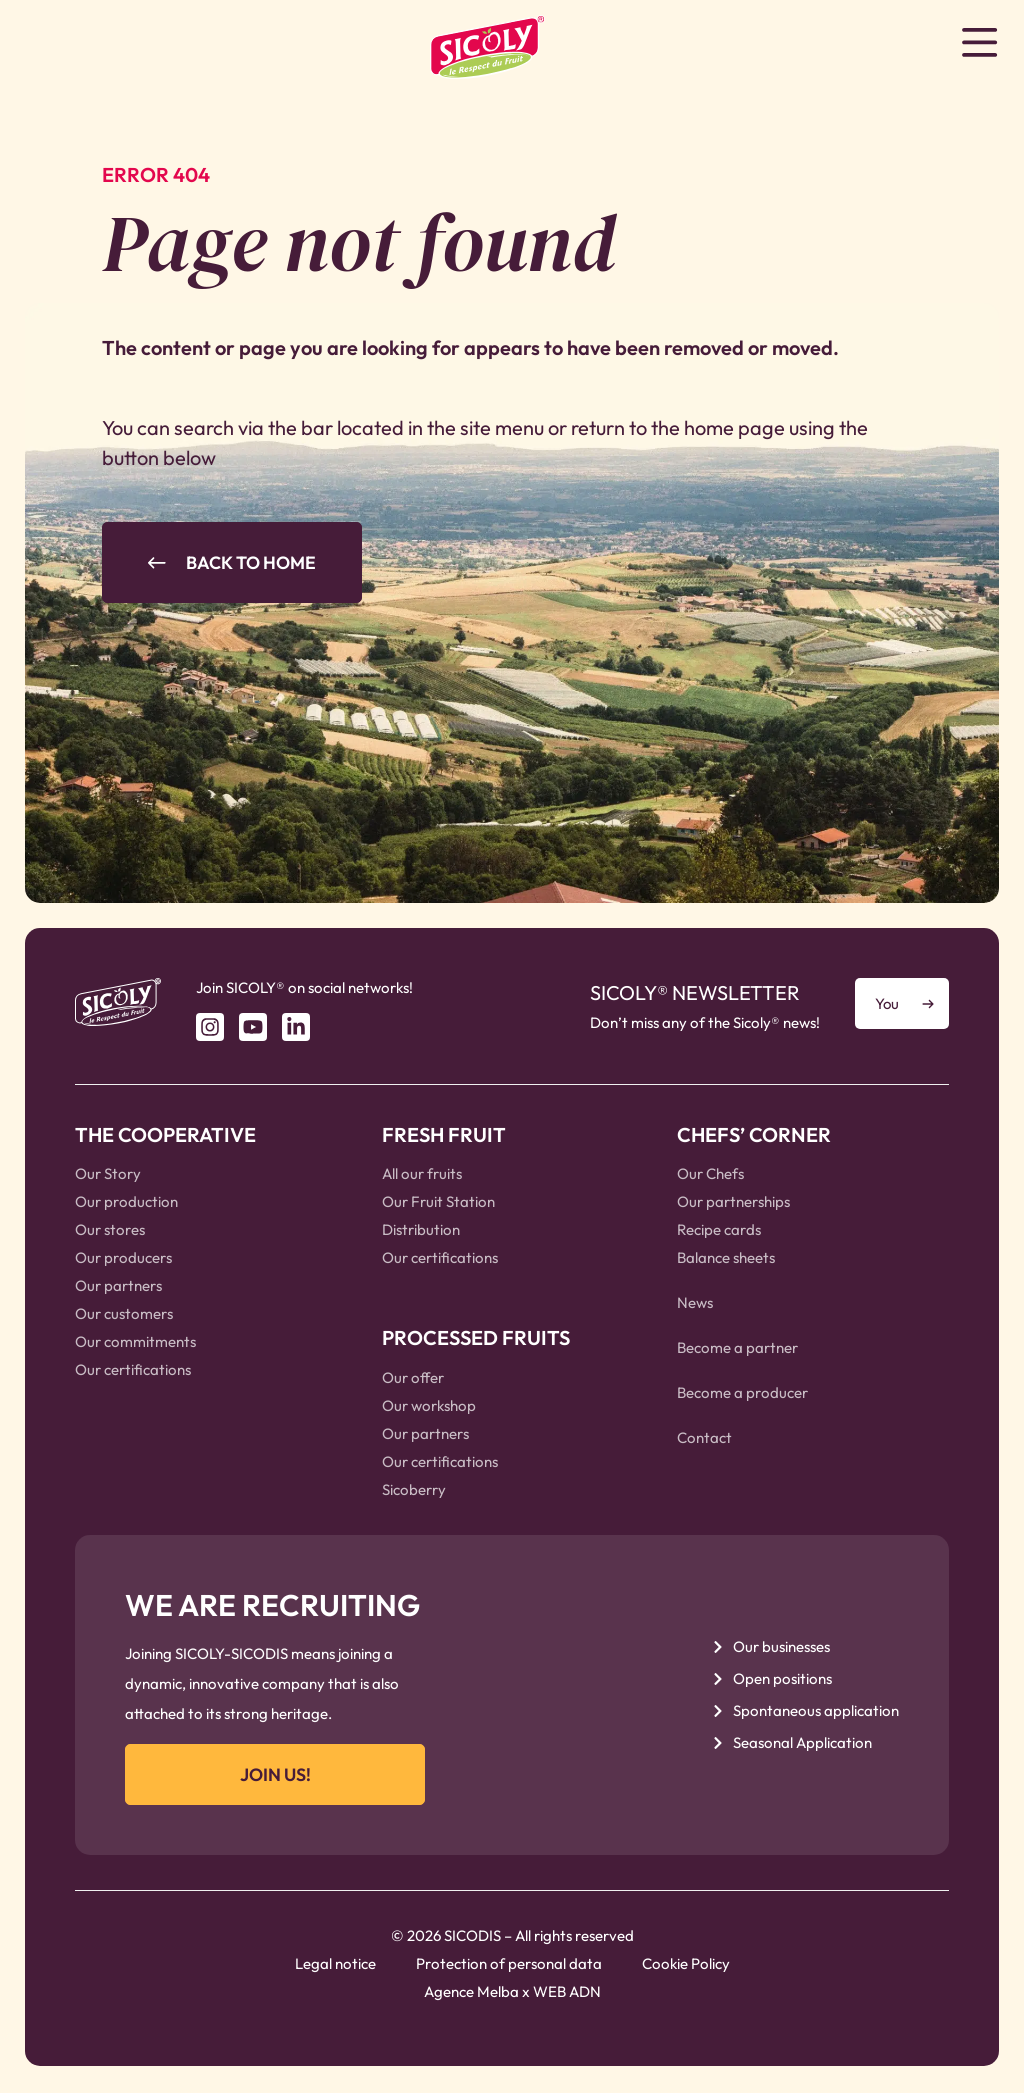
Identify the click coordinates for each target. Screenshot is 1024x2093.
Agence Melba (471, 1992)
